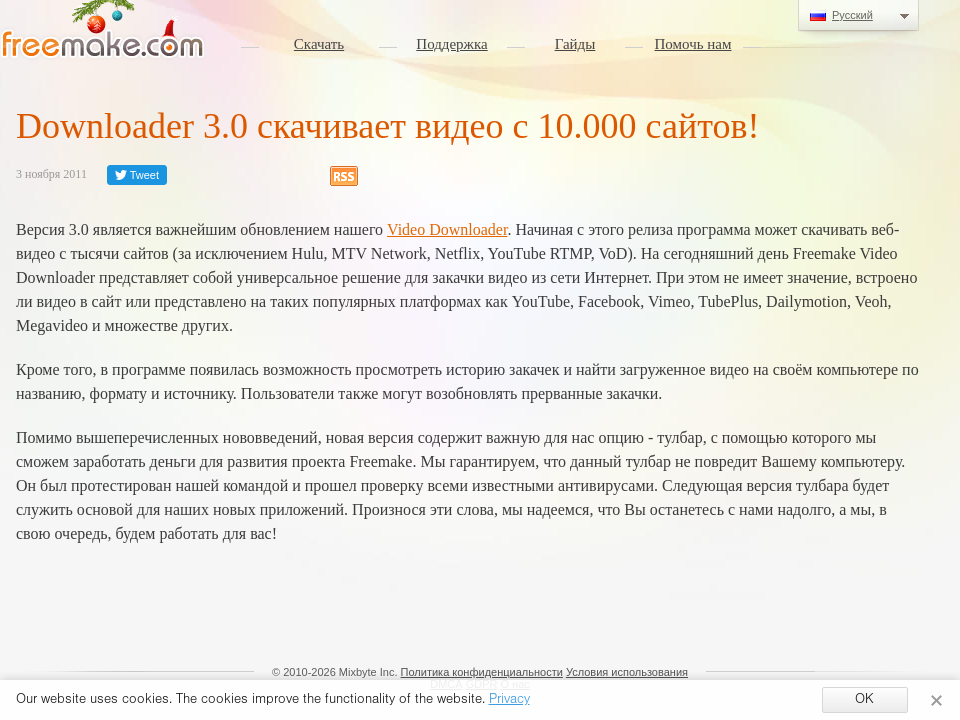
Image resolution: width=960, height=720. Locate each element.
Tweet (137, 175)
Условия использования (627, 672)
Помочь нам (693, 44)
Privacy (509, 701)
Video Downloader (447, 229)
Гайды (575, 44)
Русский (858, 16)
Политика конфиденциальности (482, 672)
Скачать (319, 44)
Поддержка (451, 44)
